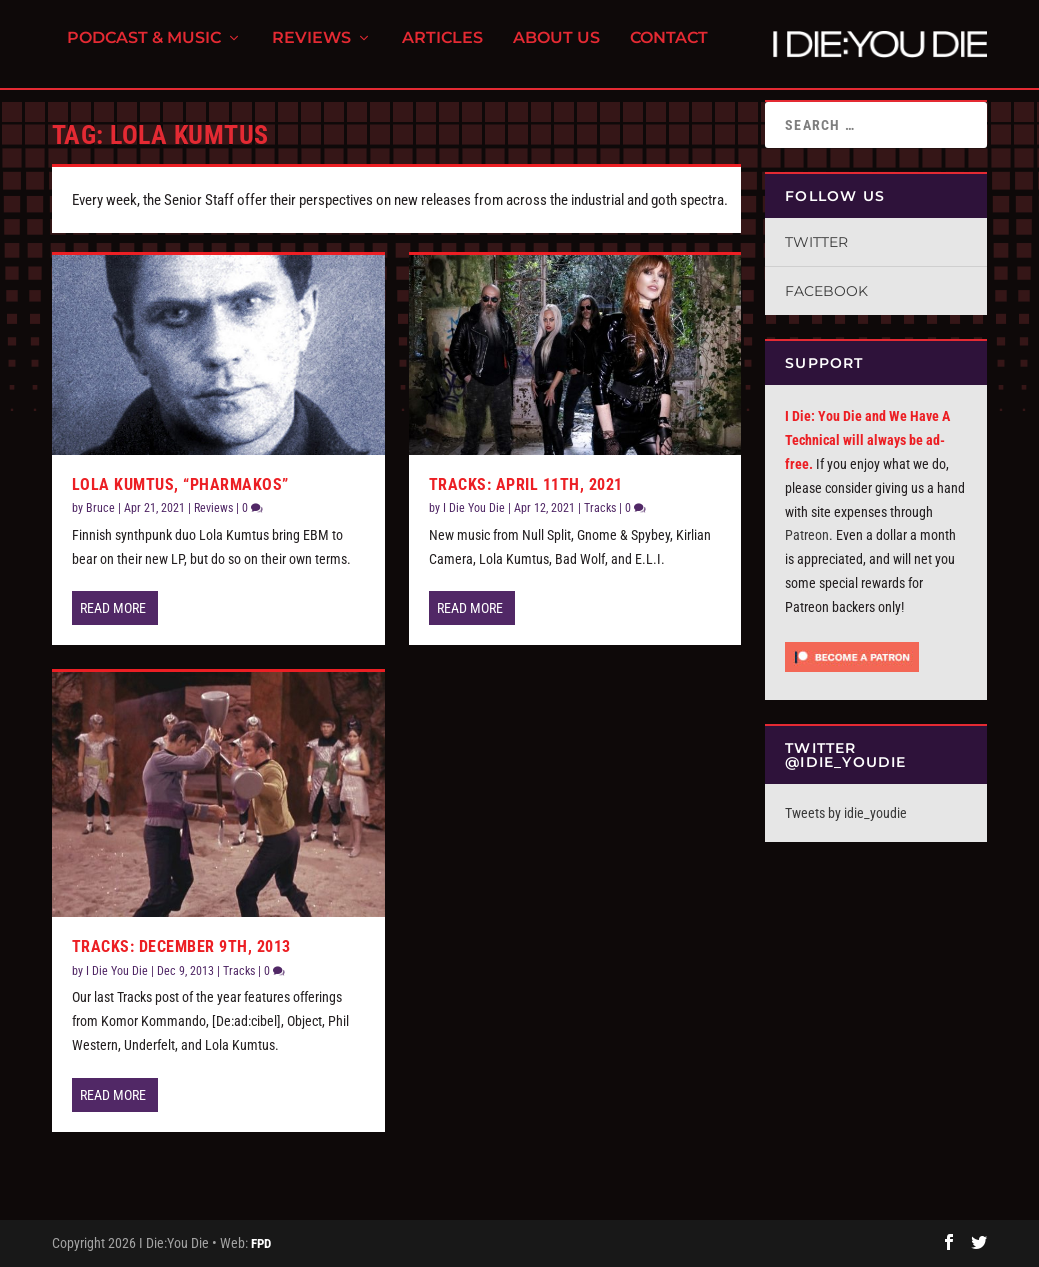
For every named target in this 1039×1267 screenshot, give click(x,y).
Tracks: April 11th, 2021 (526, 484)
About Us (556, 50)
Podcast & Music (144, 50)
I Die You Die (117, 971)
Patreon (807, 535)
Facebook (826, 291)
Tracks (239, 971)
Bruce (100, 508)
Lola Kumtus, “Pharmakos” (180, 484)
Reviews (311, 50)
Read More (113, 608)
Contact (669, 50)
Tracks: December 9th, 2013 (181, 946)
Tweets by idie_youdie (846, 813)
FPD (261, 1243)
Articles (442, 50)
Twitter (816, 242)
